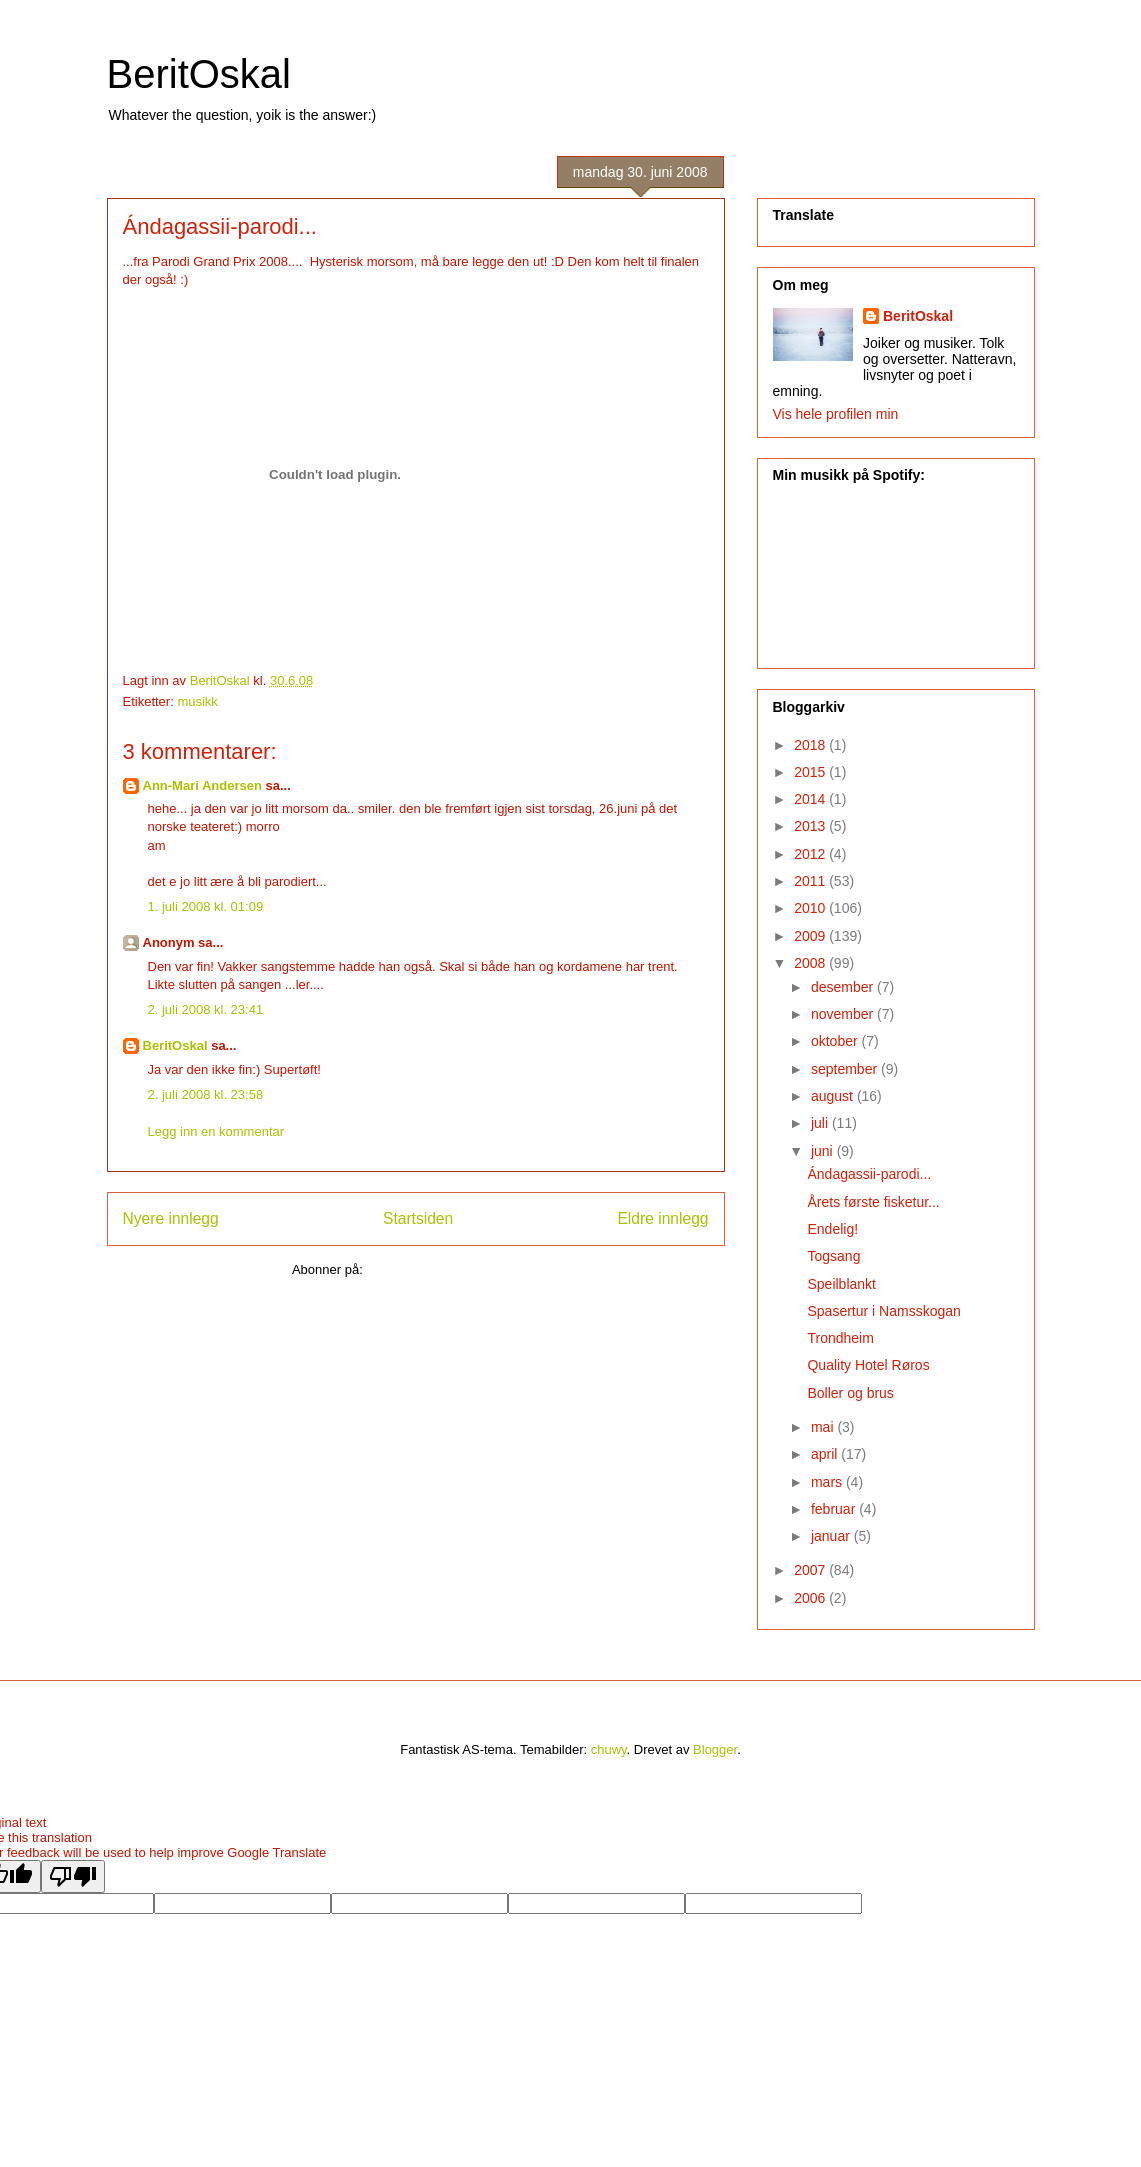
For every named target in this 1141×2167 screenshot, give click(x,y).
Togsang (833, 1256)
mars (828, 1482)
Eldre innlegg (662, 1218)
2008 (811, 963)
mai (824, 1427)
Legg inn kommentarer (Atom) (452, 1269)
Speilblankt (841, 1284)
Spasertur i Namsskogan (883, 1311)
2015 (811, 772)
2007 (811, 1570)
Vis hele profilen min (836, 414)
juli (821, 1123)
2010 (811, 908)
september (846, 1069)
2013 (811, 826)
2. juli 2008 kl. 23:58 (206, 1094)
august (834, 1096)
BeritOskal (199, 74)
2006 (811, 1598)
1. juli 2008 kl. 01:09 (206, 906)
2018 (811, 745)
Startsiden (418, 1218)
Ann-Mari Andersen (202, 785)
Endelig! (832, 1229)
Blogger (715, 1749)
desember (844, 987)
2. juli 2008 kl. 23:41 (206, 1009)
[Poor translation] (73, 1876)
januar (832, 1536)
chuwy (609, 1749)
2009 (811, 936)
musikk (197, 701)
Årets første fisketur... (873, 1202)
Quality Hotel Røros (868, 1365)
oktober (836, 1041)
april (826, 1454)
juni (824, 1151)
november (844, 1014)
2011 (811, 881)
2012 (811, 854)
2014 (811, 799)
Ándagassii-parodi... (869, 1174)
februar (835, 1509)
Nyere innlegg (171, 1218)
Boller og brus (850, 1393)
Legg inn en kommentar (216, 1131)
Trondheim (840, 1338)
